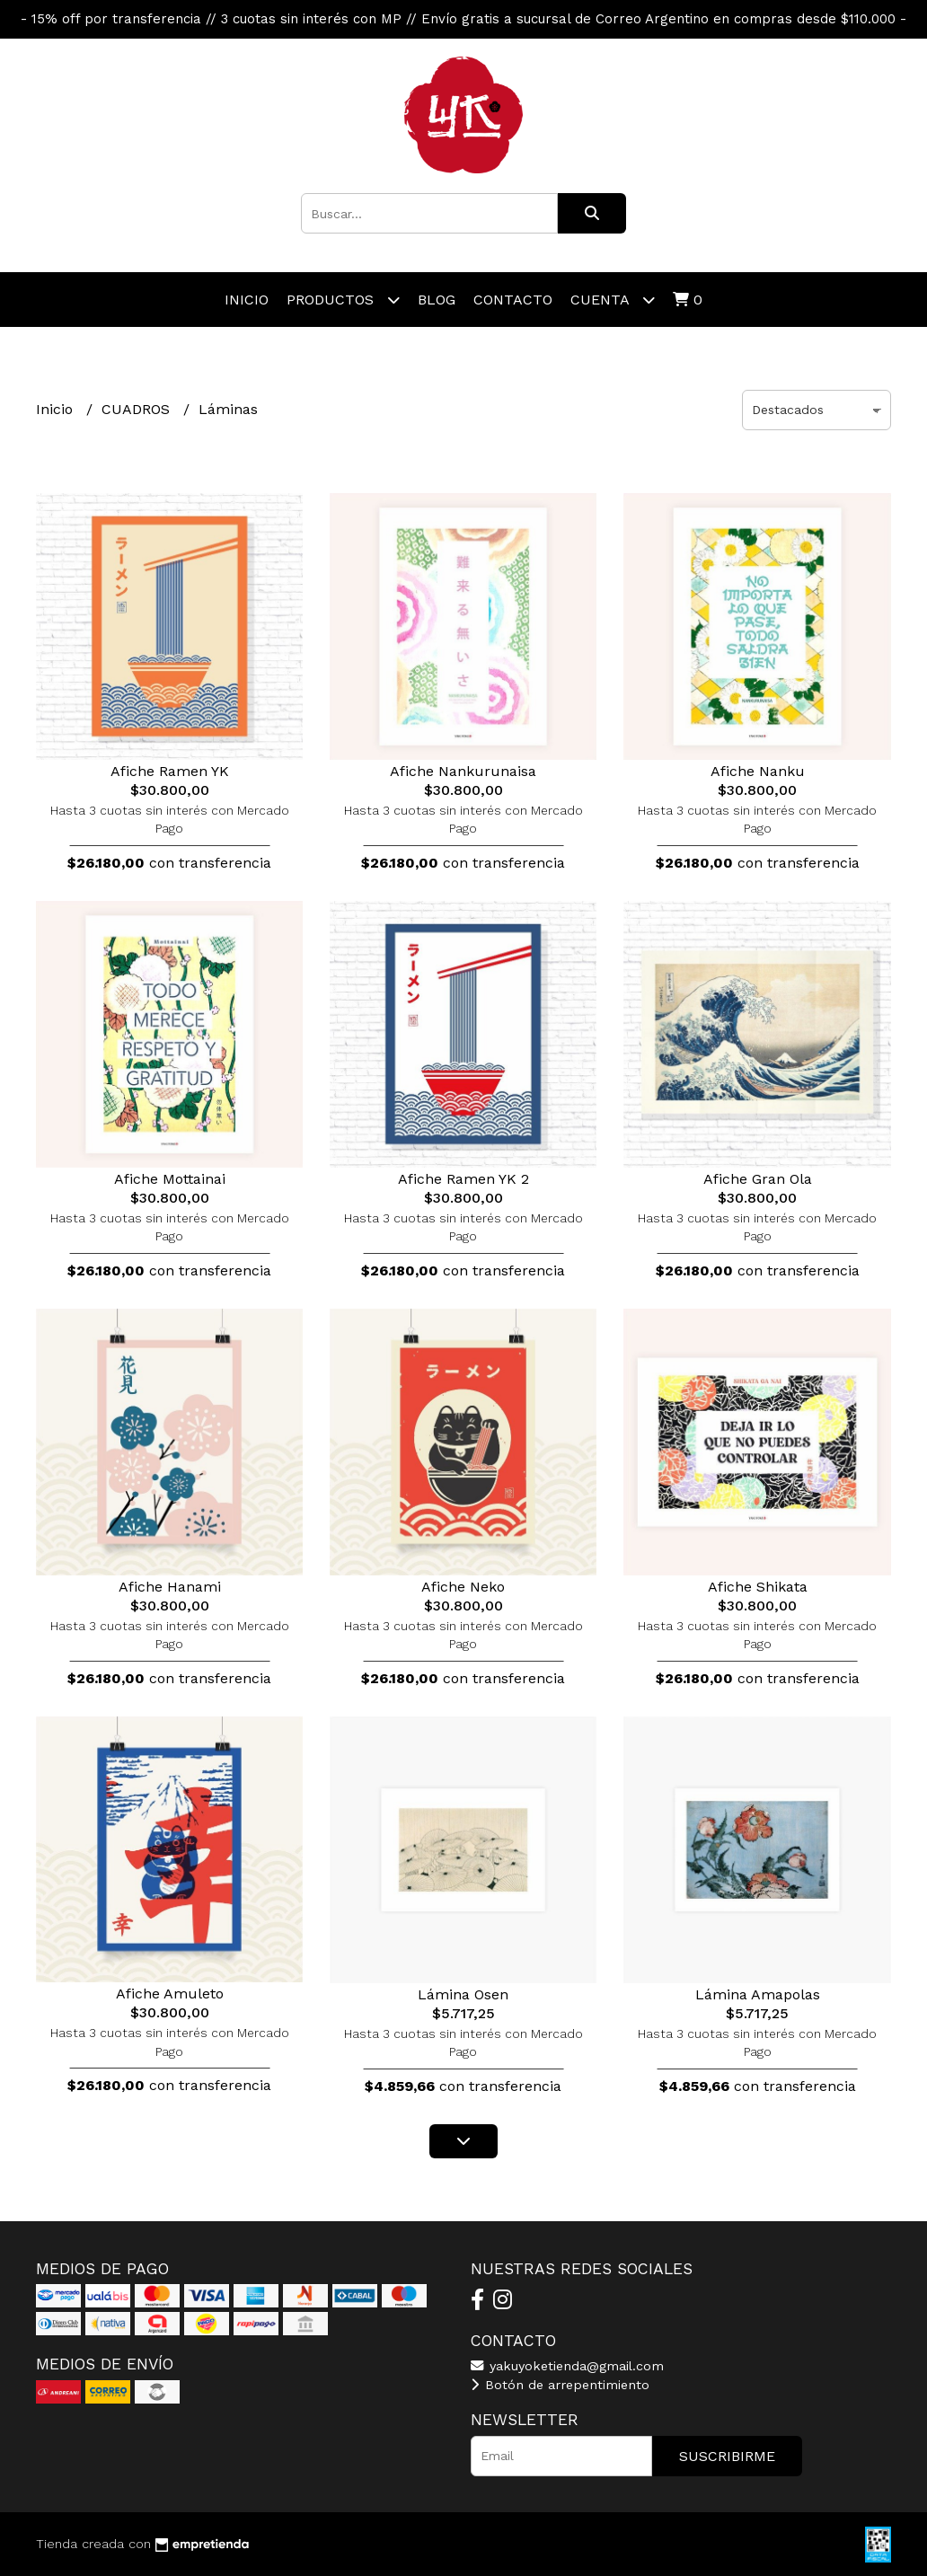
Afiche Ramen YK (169, 771)
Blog (436, 299)
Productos (343, 299)
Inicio (247, 299)
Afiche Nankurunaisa (463, 771)
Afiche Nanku (758, 771)
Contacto (512, 299)
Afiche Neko (463, 1586)
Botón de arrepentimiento (560, 2385)
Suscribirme (727, 2456)
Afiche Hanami (170, 1586)
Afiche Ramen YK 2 (463, 1178)
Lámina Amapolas (757, 1994)
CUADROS (138, 409)
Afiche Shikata (758, 1586)
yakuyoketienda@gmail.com (567, 2366)
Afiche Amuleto (170, 1993)
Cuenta (612, 299)
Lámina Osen (463, 1994)
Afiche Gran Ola (757, 1178)
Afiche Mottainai (169, 1178)
